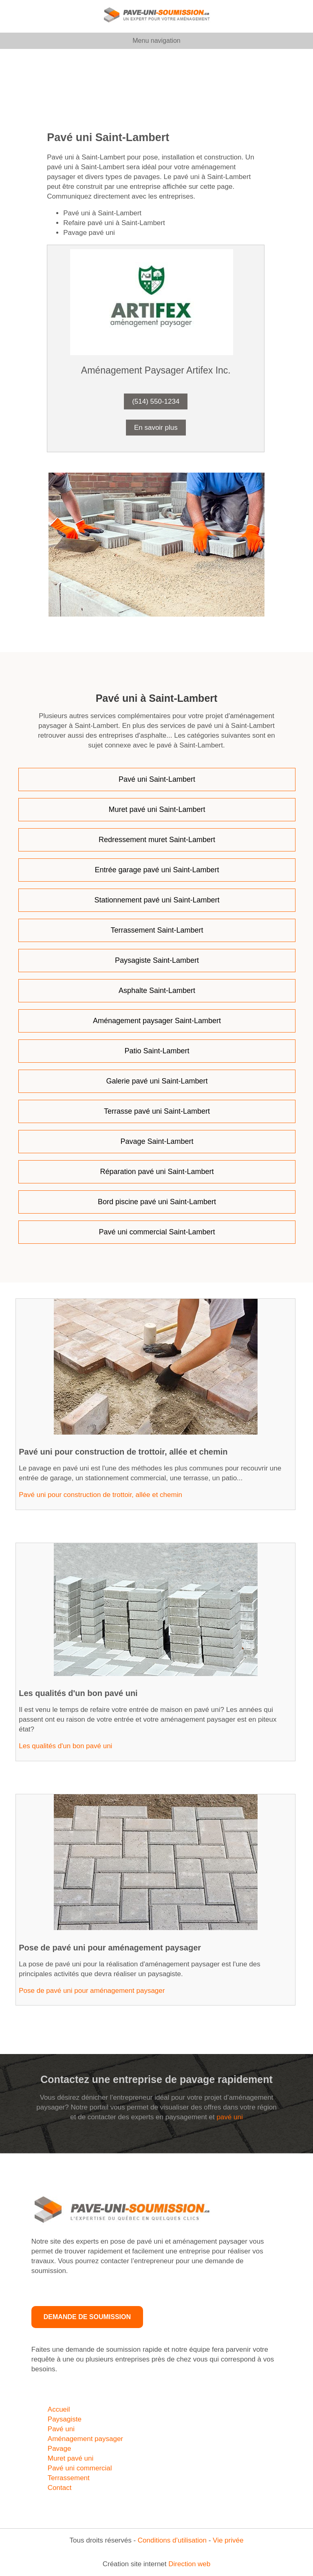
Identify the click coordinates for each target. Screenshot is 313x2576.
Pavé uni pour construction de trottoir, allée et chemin (100, 1495)
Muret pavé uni (70, 2458)
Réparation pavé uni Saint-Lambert (157, 1171)
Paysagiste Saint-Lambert (157, 960)
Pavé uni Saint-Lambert (157, 779)
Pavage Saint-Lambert (156, 1141)
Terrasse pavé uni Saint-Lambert (157, 1111)
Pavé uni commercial (80, 2468)
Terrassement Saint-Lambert (156, 930)
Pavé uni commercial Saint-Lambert (157, 1232)
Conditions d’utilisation (172, 2540)
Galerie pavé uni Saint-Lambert (156, 1081)
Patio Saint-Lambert (156, 1051)
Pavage (59, 2448)
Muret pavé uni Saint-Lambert (156, 809)
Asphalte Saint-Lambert (157, 990)
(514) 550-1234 (155, 401)
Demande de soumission (87, 2316)
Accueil (59, 2409)
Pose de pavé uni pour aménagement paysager (92, 1990)
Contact (60, 2488)
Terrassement (69, 2478)
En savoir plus (156, 427)
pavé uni (229, 2117)
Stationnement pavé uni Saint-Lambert (156, 900)
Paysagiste (65, 2419)
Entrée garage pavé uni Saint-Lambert (157, 870)
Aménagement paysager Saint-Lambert (157, 1021)
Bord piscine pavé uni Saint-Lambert (157, 1202)
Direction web (189, 2564)
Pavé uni (61, 2429)
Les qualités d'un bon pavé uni (65, 1746)
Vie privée (228, 2540)
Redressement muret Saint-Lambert (157, 840)
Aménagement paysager (85, 2439)
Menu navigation (156, 40)
